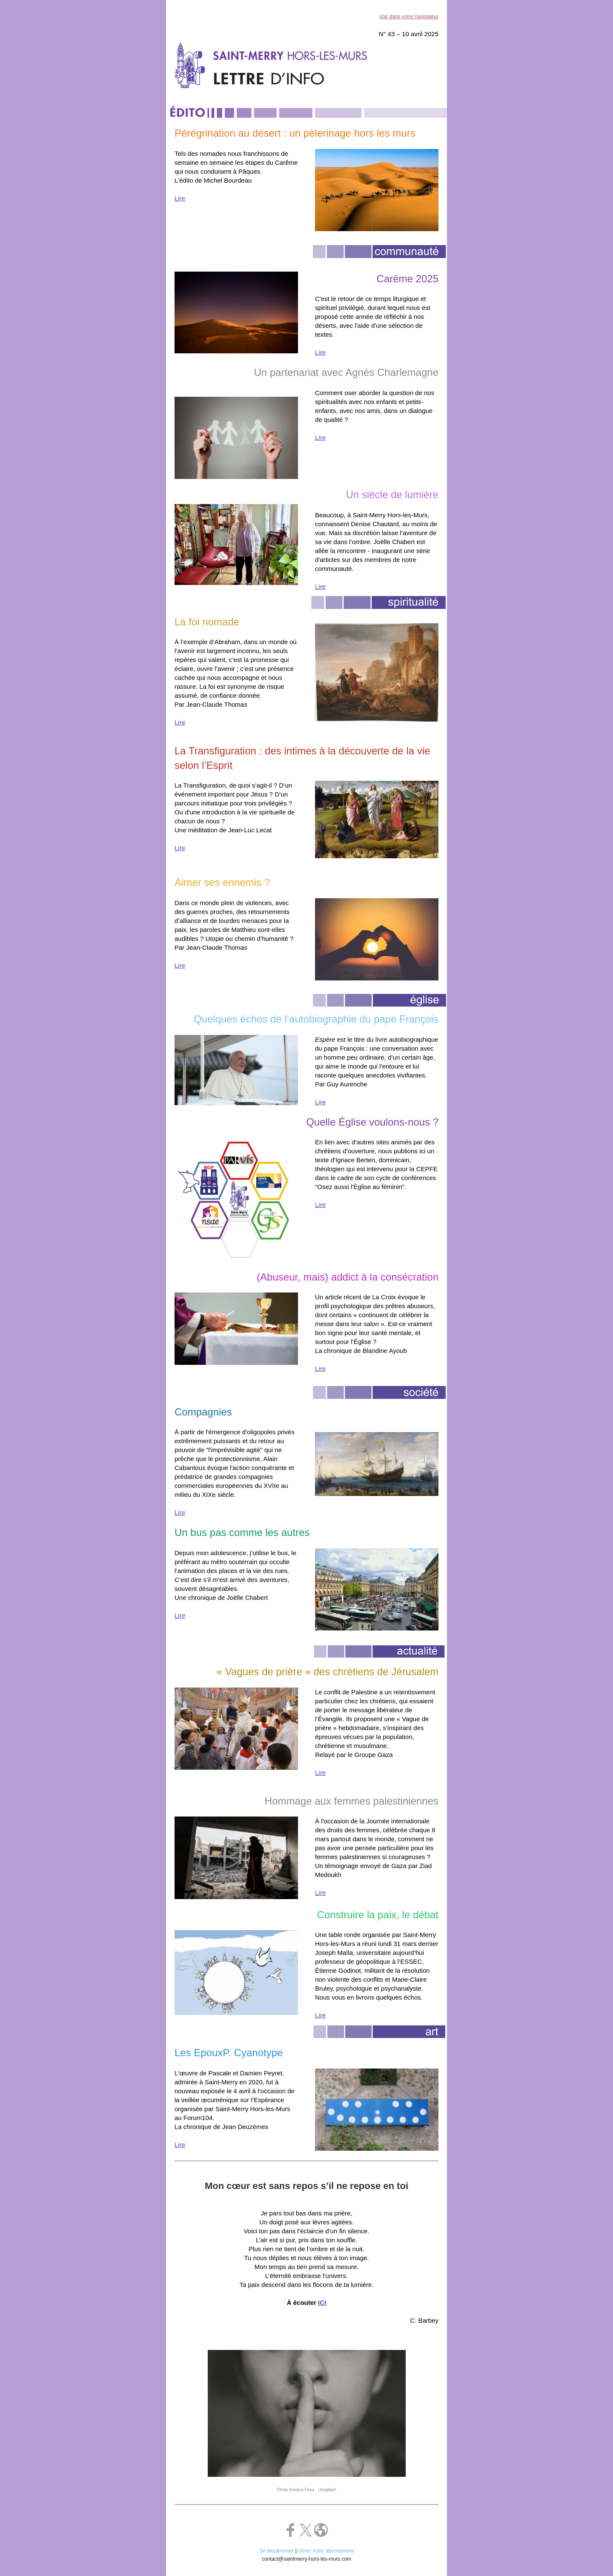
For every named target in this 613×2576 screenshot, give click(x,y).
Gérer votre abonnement (326, 2551)
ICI (322, 2302)
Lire (180, 198)
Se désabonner (276, 2551)
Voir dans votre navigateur (408, 17)
